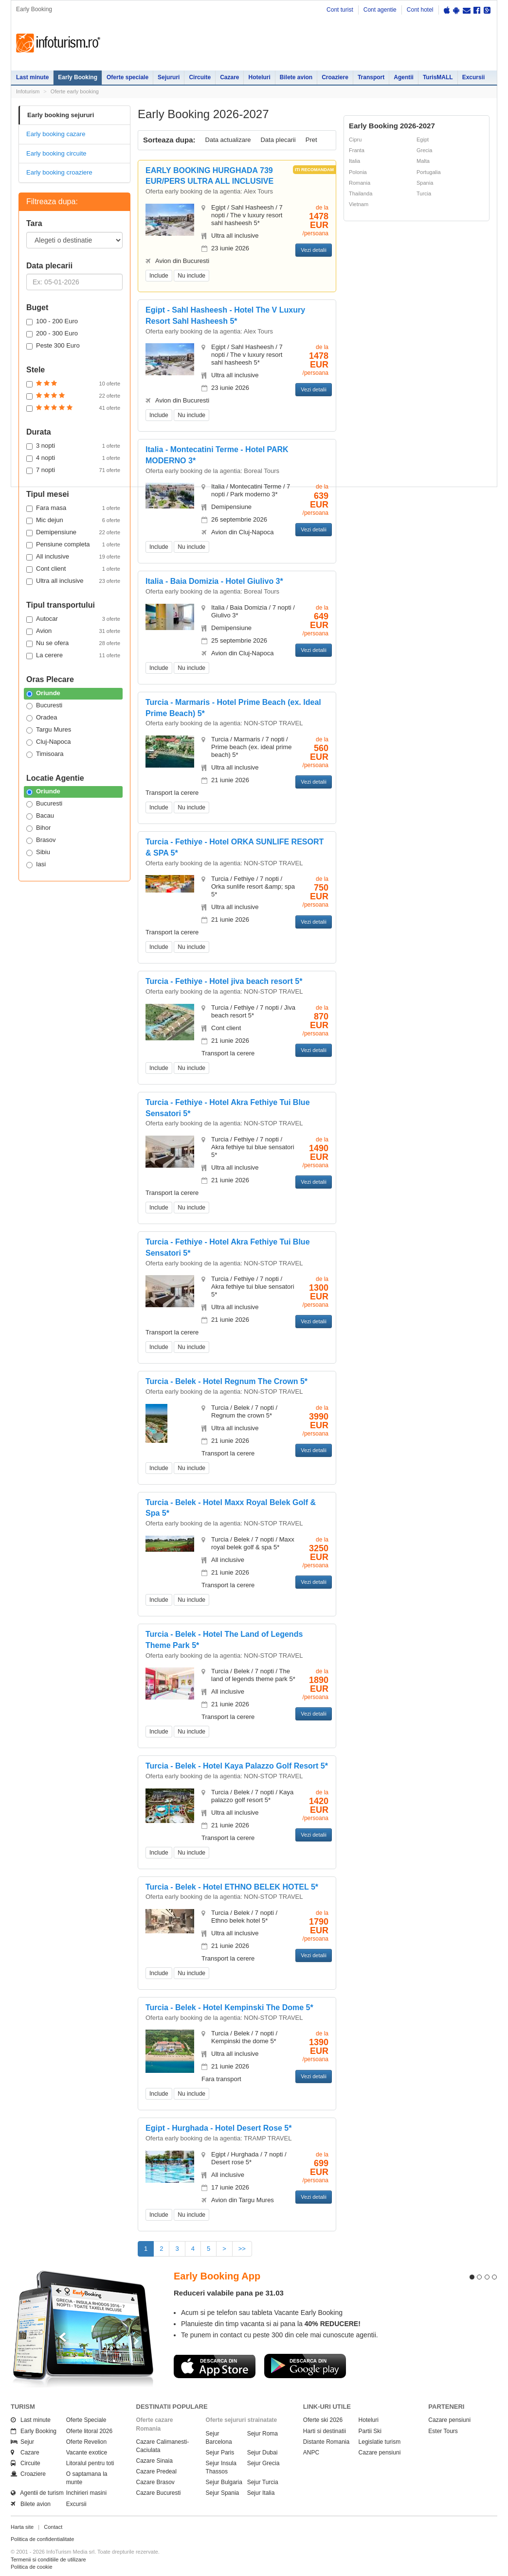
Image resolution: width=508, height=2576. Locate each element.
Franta (356, 150)
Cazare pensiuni (380, 2452)
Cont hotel (420, 9)
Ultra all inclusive (73, 581)
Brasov (40, 840)
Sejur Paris (220, 2452)
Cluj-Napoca (48, 742)
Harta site (22, 2527)
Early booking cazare (55, 134)
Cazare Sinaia (154, 2460)
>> (242, 2248)
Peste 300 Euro (53, 346)
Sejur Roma (262, 2433)
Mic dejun (73, 520)
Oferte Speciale (86, 2420)
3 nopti (73, 445)
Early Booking (77, 77)
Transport (371, 77)
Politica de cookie (32, 2567)
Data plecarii (277, 139)
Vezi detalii (314, 250)
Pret (311, 139)
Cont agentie (380, 9)
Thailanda (360, 193)
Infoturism (58, 43)
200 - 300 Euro (52, 333)
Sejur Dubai (262, 2452)
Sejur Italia (261, 2492)
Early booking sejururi (60, 115)
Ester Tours (442, 2431)
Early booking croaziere (59, 172)
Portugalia (429, 172)
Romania (359, 183)
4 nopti (73, 458)
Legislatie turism (380, 2441)
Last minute (32, 77)
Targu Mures (48, 730)
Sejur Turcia (262, 2482)
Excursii (473, 77)
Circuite (200, 77)
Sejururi (169, 77)
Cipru (355, 139)
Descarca (214, 2366)
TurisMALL (438, 77)
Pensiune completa (73, 544)
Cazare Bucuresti (158, 2492)
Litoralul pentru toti (90, 2463)
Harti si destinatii (324, 2431)
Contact (53, 2527)
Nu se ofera (73, 643)
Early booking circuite (56, 153)
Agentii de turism (37, 2492)
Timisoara (45, 754)
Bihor (38, 828)
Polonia (358, 172)
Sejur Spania (222, 2492)
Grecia (424, 150)
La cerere (73, 655)
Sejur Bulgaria (224, 2482)
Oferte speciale (127, 77)
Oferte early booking (75, 91)
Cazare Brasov (155, 2482)
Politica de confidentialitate (42, 2539)
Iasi (36, 864)
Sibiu (38, 852)
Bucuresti (44, 705)
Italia (354, 161)
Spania (425, 183)
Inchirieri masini (86, 2492)
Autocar (73, 618)
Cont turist (340, 9)
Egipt (423, 139)
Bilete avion (296, 77)
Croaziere (335, 77)
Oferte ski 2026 (323, 2420)
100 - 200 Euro (52, 321)
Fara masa (73, 508)
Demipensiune (73, 532)
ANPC (311, 2452)
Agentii (404, 77)
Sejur (22, 2441)
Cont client (73, 568)
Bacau (40, 816)
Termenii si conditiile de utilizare (48, 2559)
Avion (73, 631)
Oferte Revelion (86, 2441)
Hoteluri (259, 77)
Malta (423, 161)
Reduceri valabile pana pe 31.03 (229, 2293)
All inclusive (73, 556)
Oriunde (43, 693)
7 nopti (73, 470)
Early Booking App (217, 2276)
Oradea (41, 717)
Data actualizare (228, 139)
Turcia (424, 193)
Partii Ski (370, 2431)
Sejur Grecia (263, 2463)
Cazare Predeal (156, 2471)
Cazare (229, 77)
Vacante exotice (87, 2452)
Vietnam (358, 204)
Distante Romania (326, 2441)
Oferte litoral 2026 (89, 2431)
